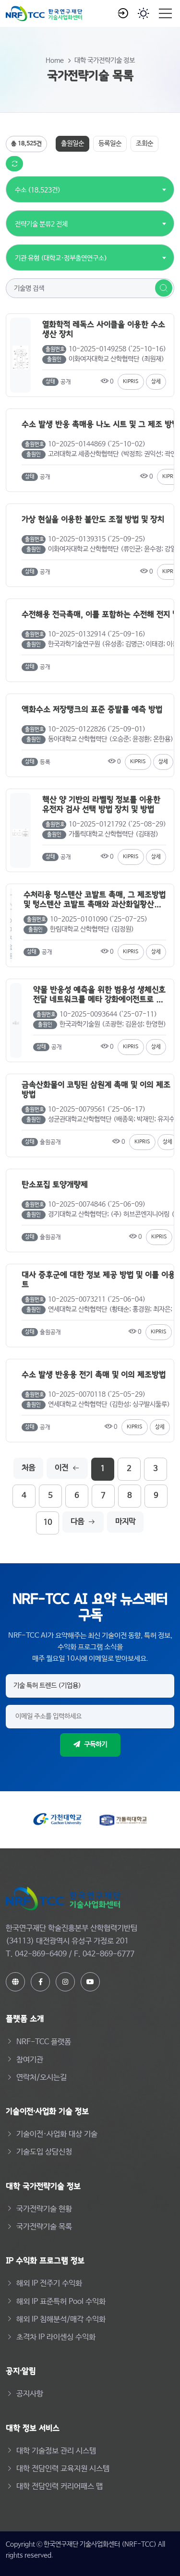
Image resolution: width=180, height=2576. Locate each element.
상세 (156, 381)
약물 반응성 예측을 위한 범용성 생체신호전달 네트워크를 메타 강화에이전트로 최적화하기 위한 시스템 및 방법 (99, 994)
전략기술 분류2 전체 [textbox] (41, 224)
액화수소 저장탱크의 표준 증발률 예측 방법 (92, 709)
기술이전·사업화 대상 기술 (56, 2134)
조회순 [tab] (144, 143)
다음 (83, 1521)
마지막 (125, 1521)
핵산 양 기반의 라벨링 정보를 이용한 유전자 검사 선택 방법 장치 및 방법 (101, 804)
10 (47, 1522)
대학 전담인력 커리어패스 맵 (59, 2486)
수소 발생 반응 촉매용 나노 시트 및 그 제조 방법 (100, 424)
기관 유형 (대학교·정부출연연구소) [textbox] (61, 258)
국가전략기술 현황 (44, 2209)
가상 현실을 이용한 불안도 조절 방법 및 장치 (93, 519)
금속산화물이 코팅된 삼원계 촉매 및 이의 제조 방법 (96, 1089)
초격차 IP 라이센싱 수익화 (56, 2337)
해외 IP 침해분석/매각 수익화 (61, 2319)
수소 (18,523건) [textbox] (37, 190)
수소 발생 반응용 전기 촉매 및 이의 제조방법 (94, 1374)
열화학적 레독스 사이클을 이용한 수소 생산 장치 (103, 329)
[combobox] (37, 184)
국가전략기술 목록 (44, 2226)
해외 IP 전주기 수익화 (49, 2283)
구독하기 (90, 1745)
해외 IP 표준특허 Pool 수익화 (61, 2301)
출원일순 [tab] (72, 143)
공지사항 (29, 2393)
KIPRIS (131, 381)
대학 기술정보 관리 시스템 (56, 2451)
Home (55, 60)
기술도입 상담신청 (44, 2152)
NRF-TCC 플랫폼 (43, 2042)
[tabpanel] (90, 835)
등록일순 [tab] (109, 143)
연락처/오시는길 (41, 2077)
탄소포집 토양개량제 (55, 1184)
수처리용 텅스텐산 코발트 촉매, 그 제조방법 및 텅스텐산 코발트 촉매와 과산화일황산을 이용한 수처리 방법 (95, 899)
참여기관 (29, 2059)
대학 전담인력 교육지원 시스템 (62, 2468)
